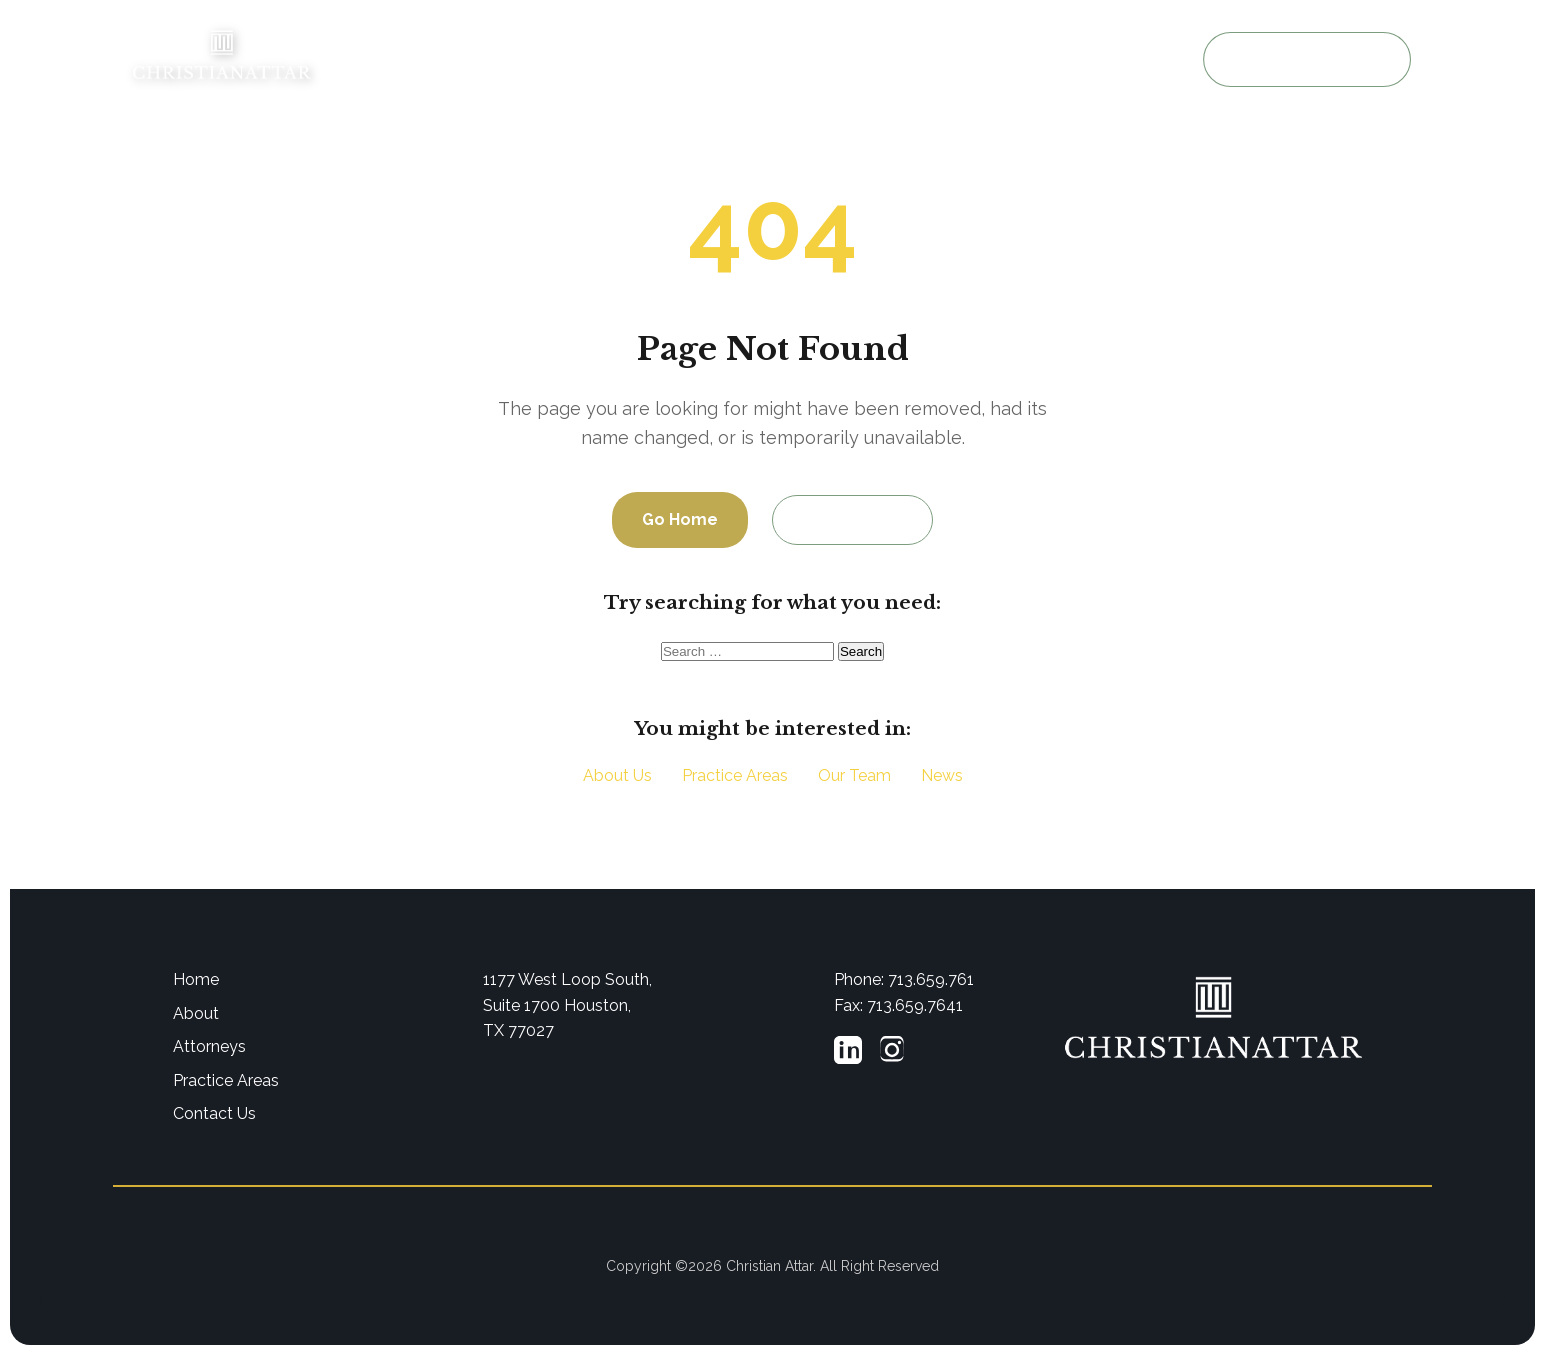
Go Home (680, 519)
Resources (955, 60)
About (196, 1013)
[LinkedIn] (848, 1054)
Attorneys (723, 60)
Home (541, 60)
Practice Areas (837, 60)
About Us (627, 60)
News (942, 775)
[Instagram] (892, 1054)
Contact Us (853, 520)
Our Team (854, 775)
